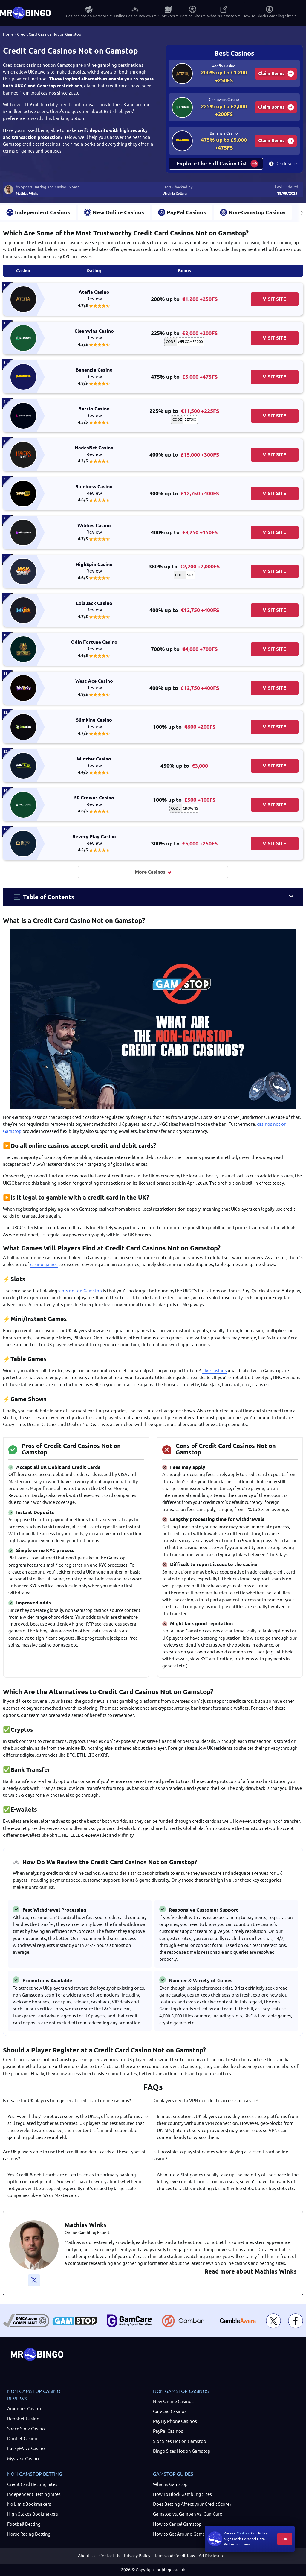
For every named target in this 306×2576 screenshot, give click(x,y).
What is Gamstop (170, 2484)
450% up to (184, 766)
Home (8, 34)
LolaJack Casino (94, 607)
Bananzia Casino (94, 373)
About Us (86, 2555)
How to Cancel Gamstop (177, 2524)
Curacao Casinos (169, 2411)
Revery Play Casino (94, 840)
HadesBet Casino (94, 451)
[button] (153, 897)
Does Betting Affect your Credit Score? (192, 2504)
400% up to (184, 454)
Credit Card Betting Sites (32, 2484)
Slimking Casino (94, 723)
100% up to (184, 727)
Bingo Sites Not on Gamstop (181, 2451)
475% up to (184, 377)
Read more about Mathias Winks (250, 2271)
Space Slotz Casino (26, 2428)
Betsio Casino (94, 412)
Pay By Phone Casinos (175, 2421)
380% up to (184, 566)
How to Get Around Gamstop (182, 2534)
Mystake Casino (23, 2458)
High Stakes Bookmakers (32, 2513)
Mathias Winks (27, 193)
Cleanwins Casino (94, 334)
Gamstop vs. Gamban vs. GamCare (187, 2513)
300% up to (184, 843)
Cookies (243, 2533)
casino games (44, 1264)
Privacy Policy (137, 2555)
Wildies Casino (94, 529)
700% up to (184, 649)
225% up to (184, 333)
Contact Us (109, 2555)
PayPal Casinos (168, 2431)
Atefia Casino (94, 296)
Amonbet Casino (24, 2408)
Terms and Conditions (174, 2555)
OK (284, 2539)
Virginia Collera (175, 193)
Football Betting (24, 2524)
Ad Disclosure (211, 2555)
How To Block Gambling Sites (182, 2494)
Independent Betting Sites (34, 2494)
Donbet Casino (22, 2438)
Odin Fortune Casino (94, 646)
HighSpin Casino (94, 568)
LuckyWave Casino (26, 2448)
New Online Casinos (173, 2401)
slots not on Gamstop (80, 1290)
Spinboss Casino (94, 490)
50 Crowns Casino (94, 801)
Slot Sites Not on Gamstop (179, 2441)
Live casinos (214, 1370)
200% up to (184, 299)
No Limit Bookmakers (29, 2504)
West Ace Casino (94, 684)
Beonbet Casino (23, 2418)
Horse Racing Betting (29, 2534)
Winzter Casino (94, 762)
